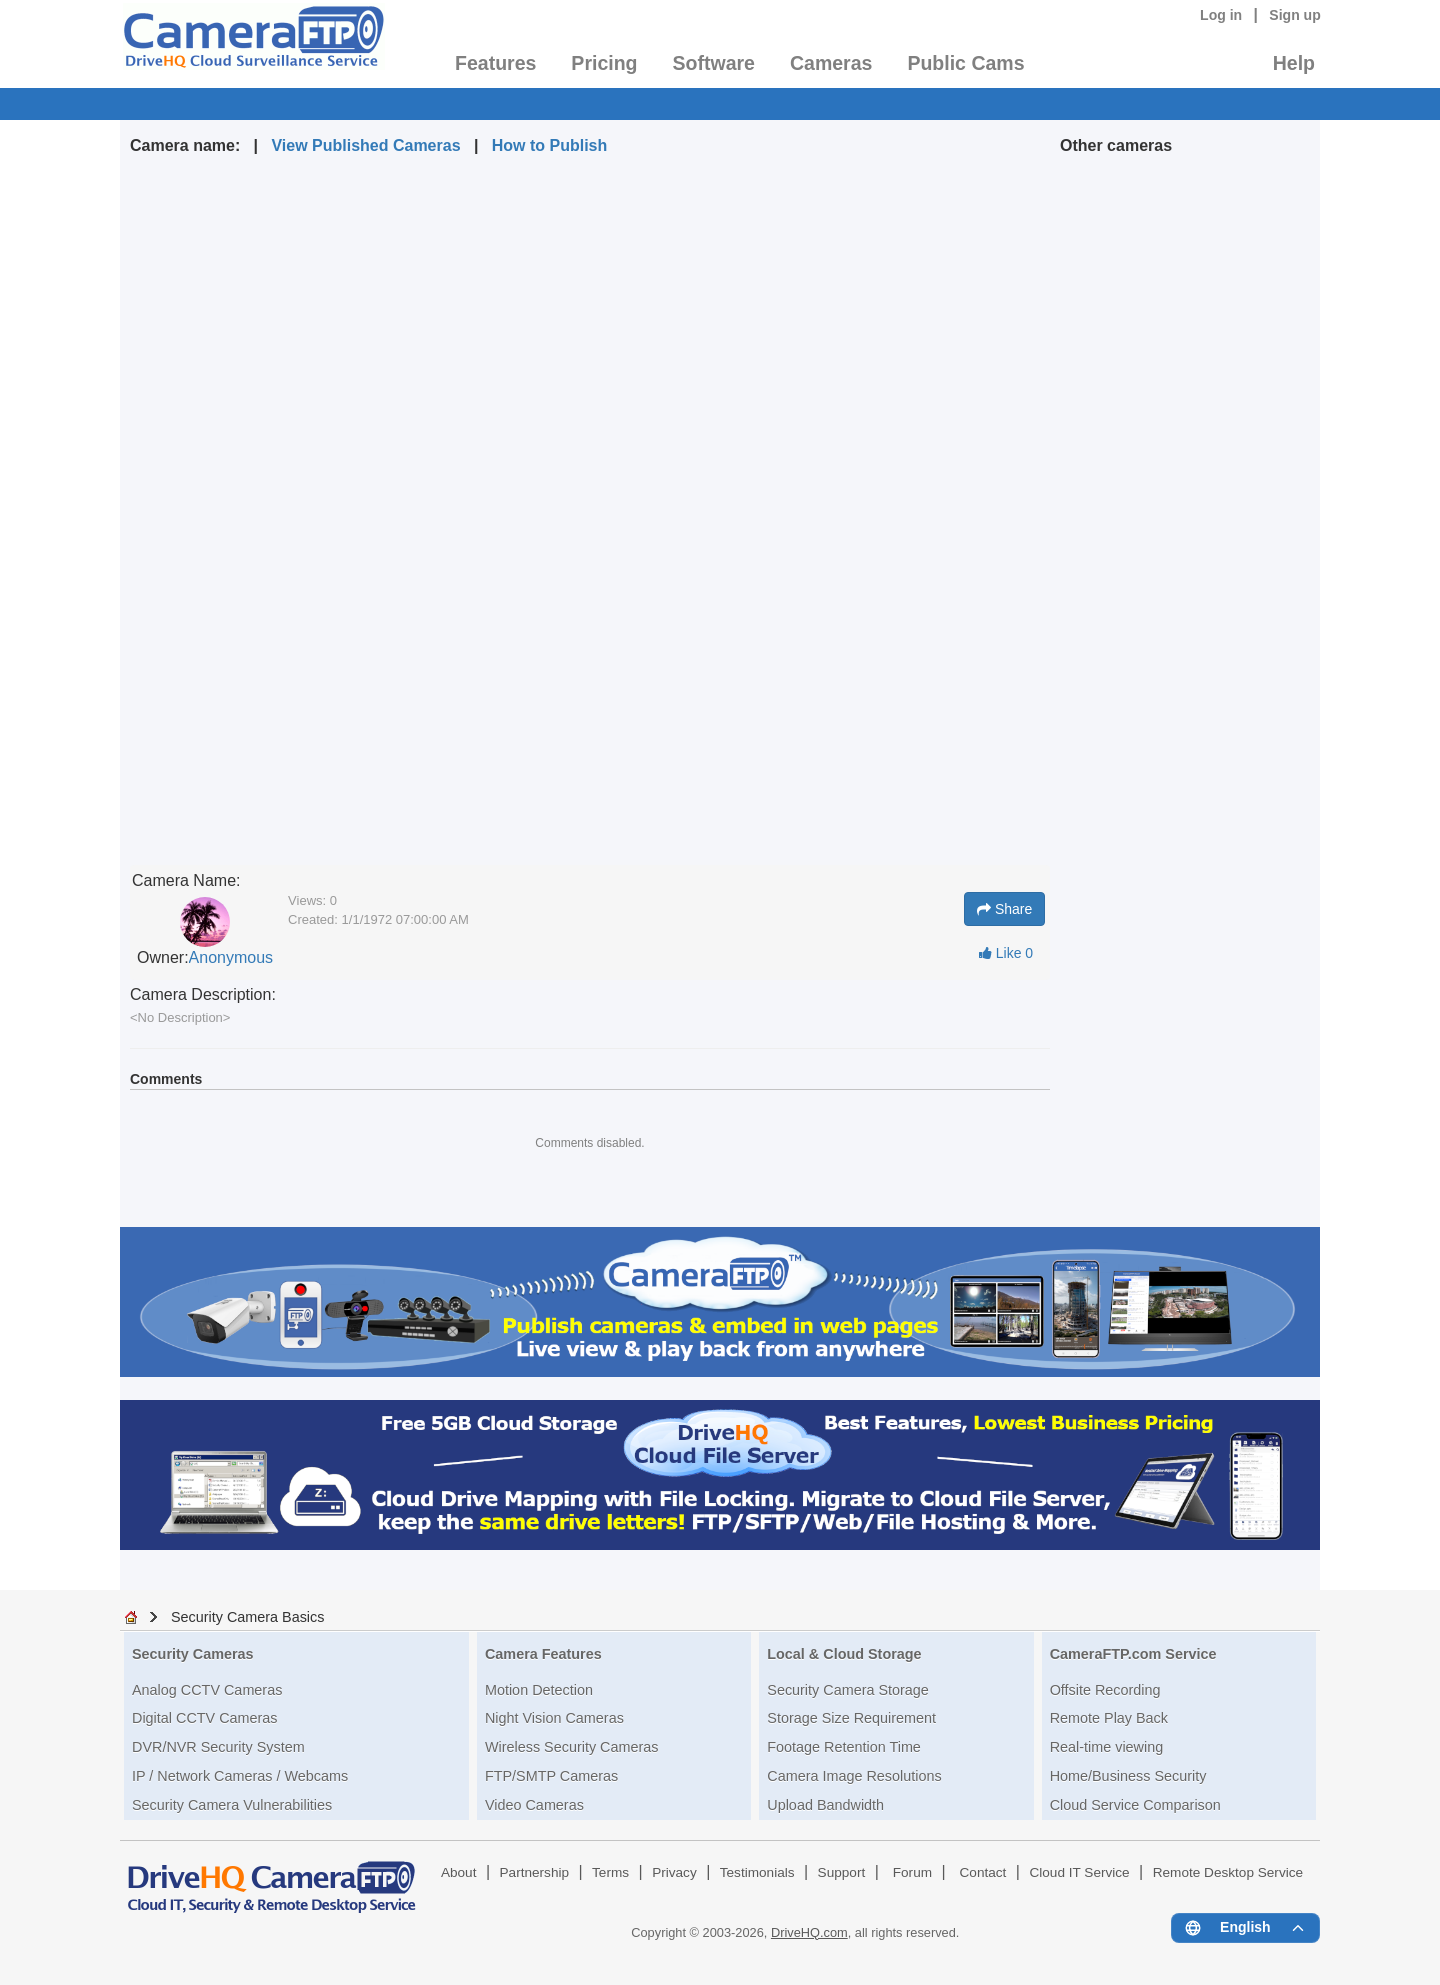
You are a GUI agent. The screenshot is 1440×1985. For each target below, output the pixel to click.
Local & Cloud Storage (844, 1654)
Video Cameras (534, 1805)
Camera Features (543, 1654)
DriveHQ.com (809, 1932)
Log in (1221, 15)
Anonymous (231, 957)
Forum (912, 1872)
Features (495, 63)
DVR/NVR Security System (218, 1747)
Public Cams (965, 63)
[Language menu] (1245, 1928)
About (459, 1872)
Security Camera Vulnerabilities (232, 1805)
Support (842, 1872)
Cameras (831, 63)
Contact (983, 1872)
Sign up (1295, 15)
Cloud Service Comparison (1135, 1805)
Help (1294, 63)
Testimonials (757, 1872)
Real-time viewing (1107, 1747)
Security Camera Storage (848, 1690)
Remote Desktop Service (1228, 1872)
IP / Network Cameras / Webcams (240, 1776)
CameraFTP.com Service (1133, 1654)
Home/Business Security (1128, 1776)
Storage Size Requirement (851, 1718)
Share (1004, 909)
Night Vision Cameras (554, 1718)
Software (714, 63)
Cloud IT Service (1079, 1872)
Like (1006, 953)
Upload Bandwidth (825, 1805)
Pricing (604, 63)
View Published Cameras (365, 145)
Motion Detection (539, 1690)
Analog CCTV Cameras (207, 1690)
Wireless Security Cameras (572, 1747)
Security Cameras (193, 1654)
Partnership (535, 1872)
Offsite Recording (1105, 1690)
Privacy (674, 1872)
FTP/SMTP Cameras (551, 1776)
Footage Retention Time (844, 1747)
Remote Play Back (1109, 1718)
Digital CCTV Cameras (205, 1718)
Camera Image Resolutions (854, 1776)
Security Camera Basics (248, 1617)
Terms (610, 1872)
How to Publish (550, 145)
